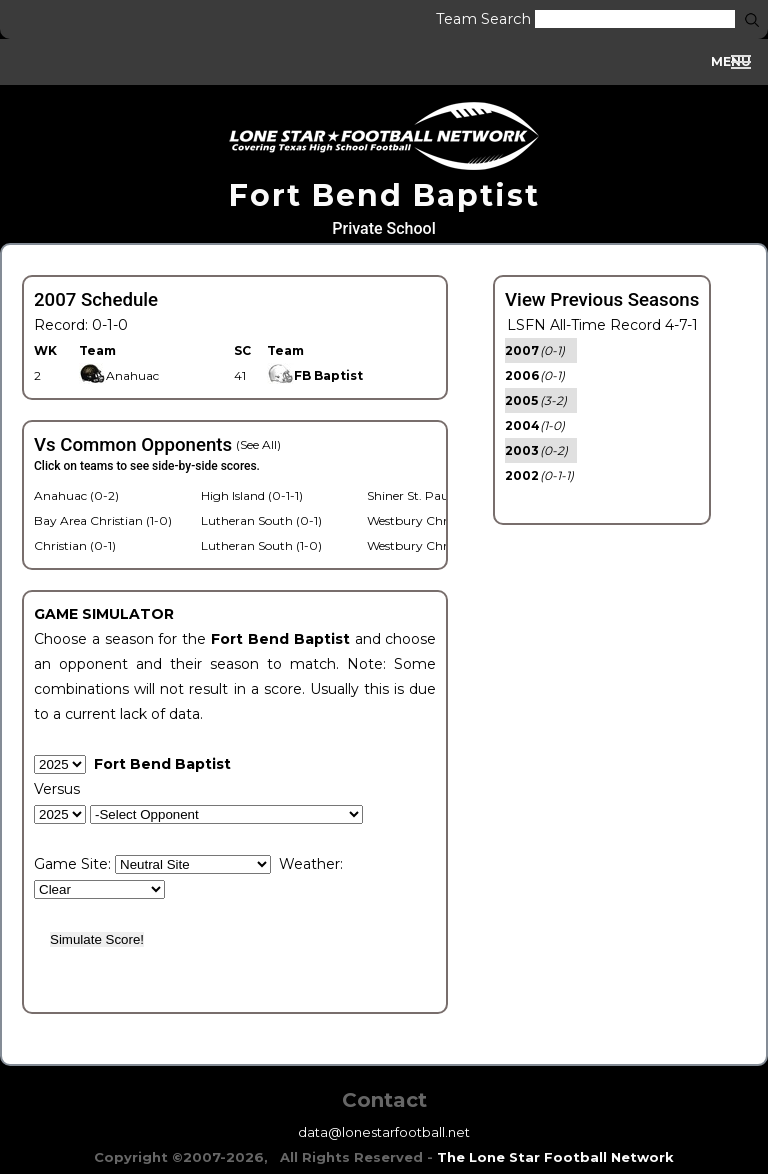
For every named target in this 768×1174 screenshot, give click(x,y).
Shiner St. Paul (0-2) (425, 495)
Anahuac (119, 375)
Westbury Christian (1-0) (437, 520)
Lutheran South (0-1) (261, 520)
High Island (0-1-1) (252, 495)
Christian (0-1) (75, 545)
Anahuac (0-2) (76, 495)
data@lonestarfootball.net (384, 1132)
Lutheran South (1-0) (261, 545)
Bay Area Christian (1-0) (103, 520)
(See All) (258, 444)
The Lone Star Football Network (555, 1157)
